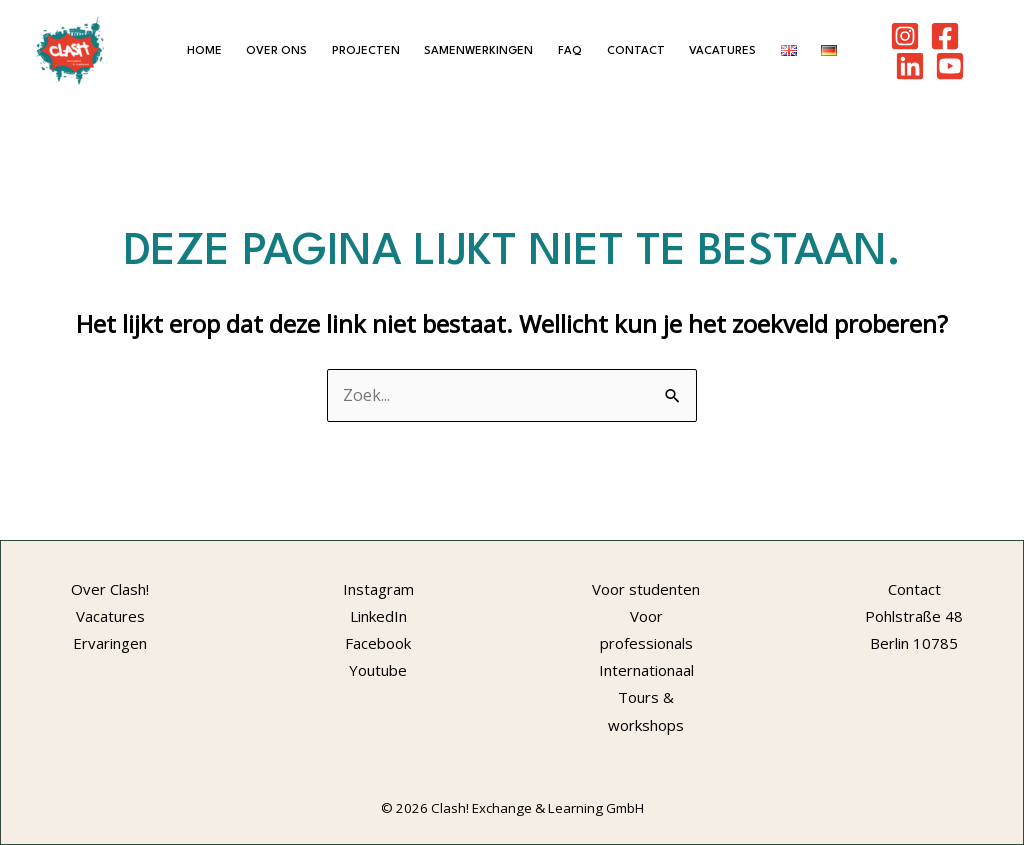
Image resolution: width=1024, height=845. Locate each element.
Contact (636, 51)
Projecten (366, 51)
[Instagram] (905, 36)
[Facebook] (945, 36)
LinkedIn (378, 616)
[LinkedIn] (910, 66)
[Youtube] (950, 66)
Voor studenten (646, 589)
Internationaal (646, 670)
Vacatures (722, 51)
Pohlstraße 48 (914, 616)
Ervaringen (110, 643)
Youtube (378, 670)
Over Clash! (110, 589)
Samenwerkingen (478, 51)
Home (204, 51)
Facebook (378, 643)
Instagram (378, 589)
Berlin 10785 (914, 643)
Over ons (276, 51)
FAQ (570, 51)
